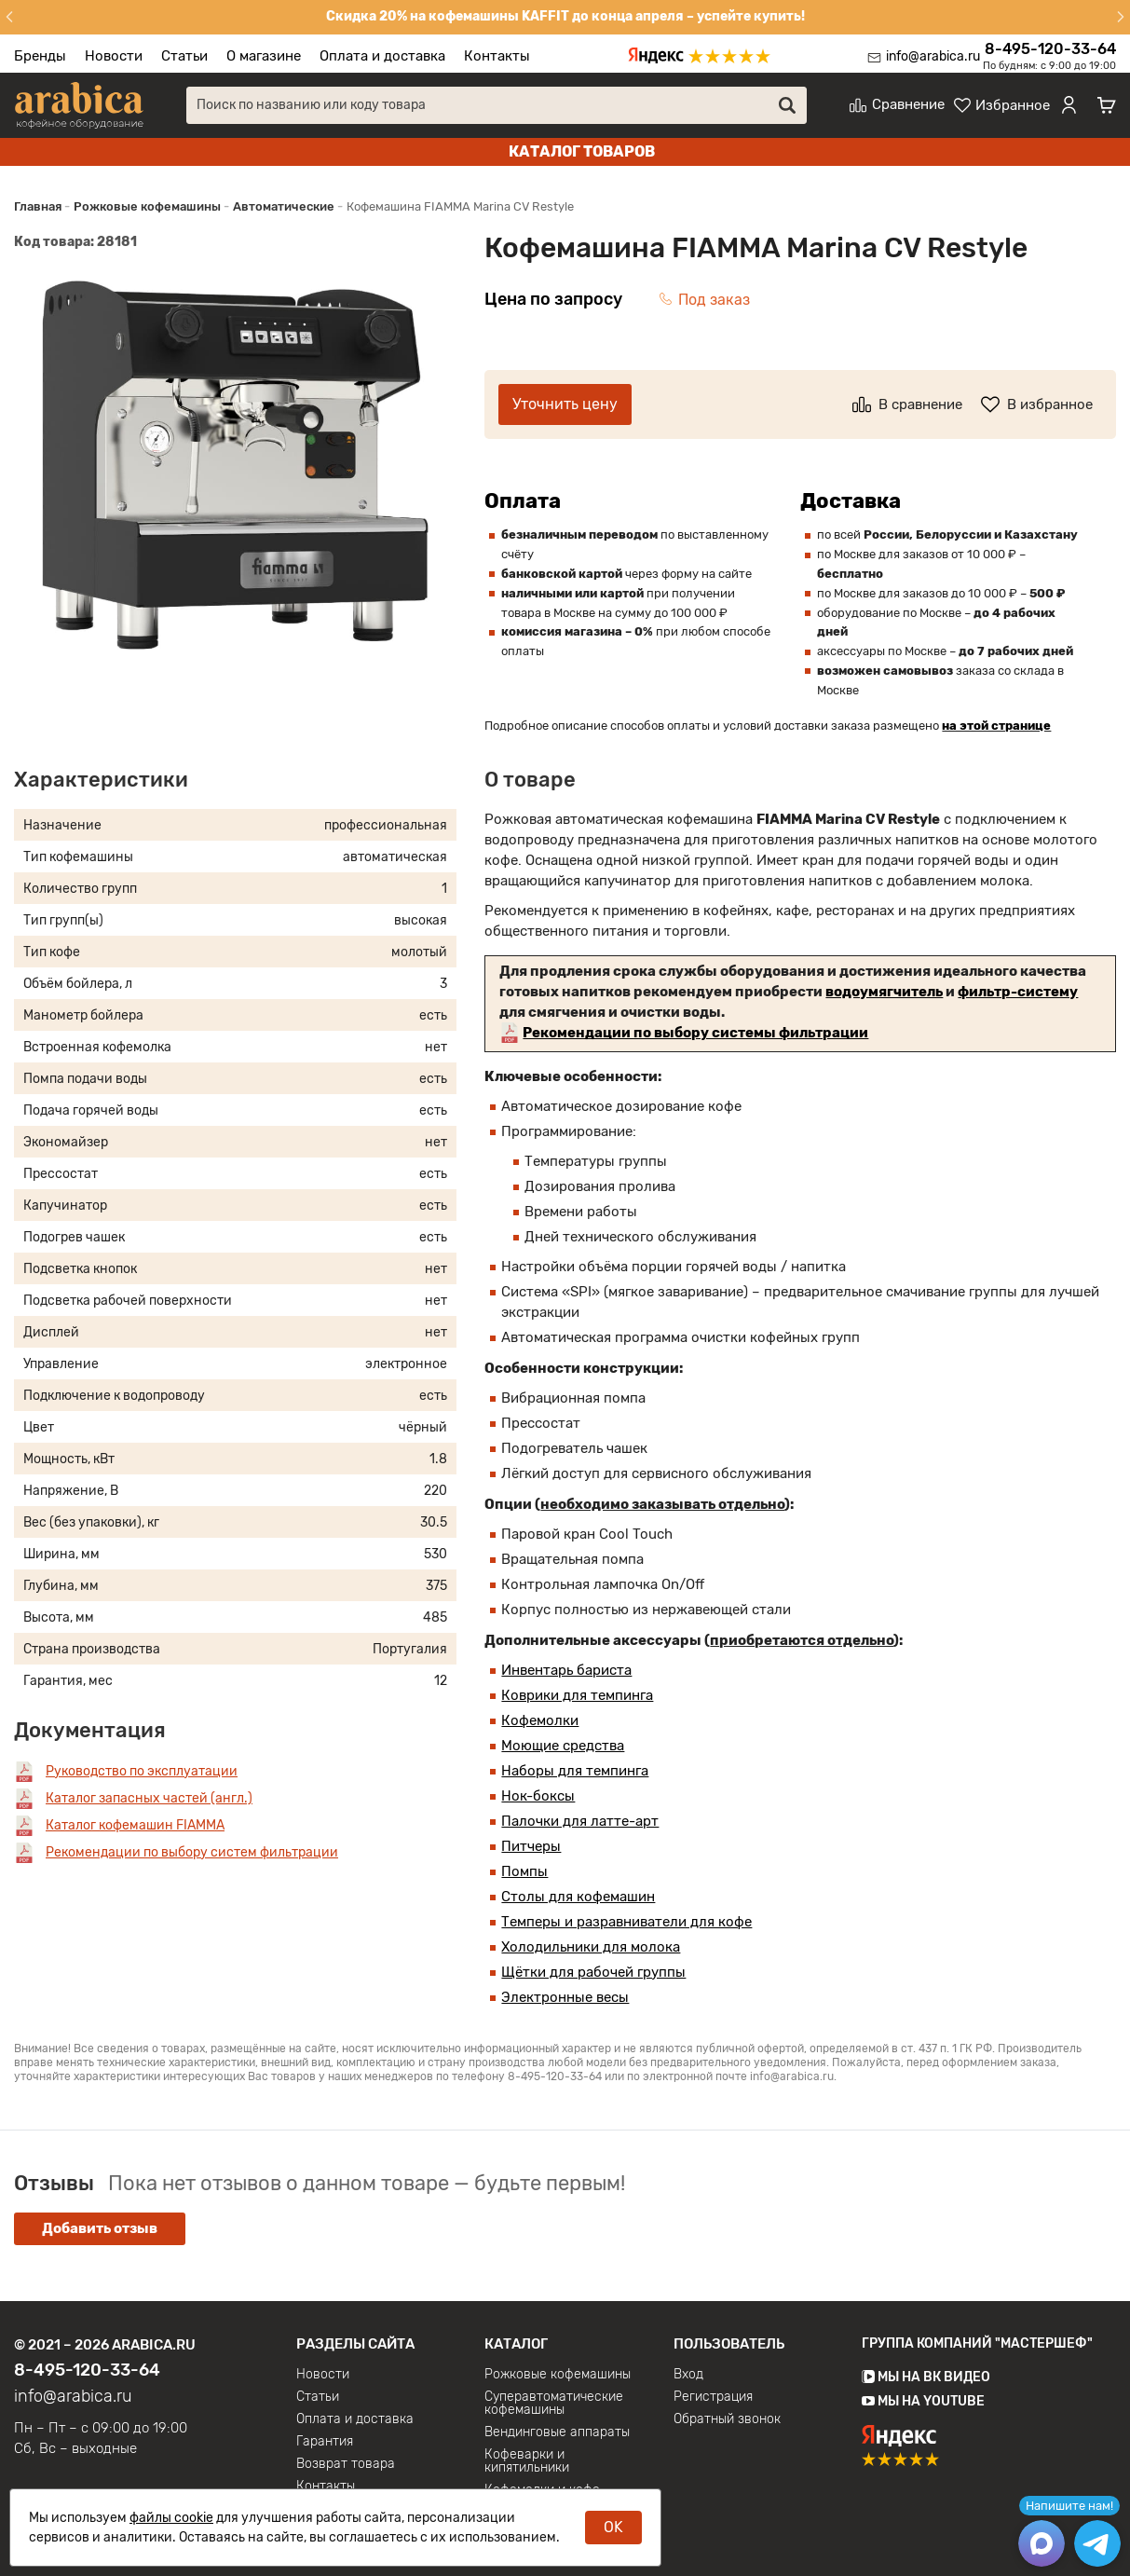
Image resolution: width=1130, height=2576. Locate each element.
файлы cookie (171, 2518)
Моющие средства (562, 1745)
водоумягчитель (884, 991)
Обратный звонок (727, 2419)
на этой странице (996, 726)
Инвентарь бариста (566, 1670)
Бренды (40, 56)
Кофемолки (540, 1720)
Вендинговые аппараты (557, 2432)
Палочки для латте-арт (580, 1821)
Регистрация (713, 2397)
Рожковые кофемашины (557, 2374)
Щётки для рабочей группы (593, 1972)
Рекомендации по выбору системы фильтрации (695, 1032)
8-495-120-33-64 (1050, 49)
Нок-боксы (538, 1796)
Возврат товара (345, 2464)
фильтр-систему (1018, 991)
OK (613, 2527)
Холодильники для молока (590, 1947)
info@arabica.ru (933, 56)
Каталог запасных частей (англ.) (149, 1798)
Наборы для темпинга (574, 1770)
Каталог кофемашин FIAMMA (135, 1825)
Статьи (184, 56)
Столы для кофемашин (578, 1896)
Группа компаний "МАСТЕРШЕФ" (977, 2343)
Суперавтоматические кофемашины (553, 2404)
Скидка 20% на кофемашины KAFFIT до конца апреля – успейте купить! (565, 16)
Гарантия (324, 2441)
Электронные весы (565, 1997)
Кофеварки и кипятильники (526, 2461)
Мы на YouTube (923, 2401)
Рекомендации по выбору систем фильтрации (192, 1852)
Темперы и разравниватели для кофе (626, 1921)
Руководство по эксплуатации (142, 1771)
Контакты (497, 56)
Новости (114, 56)
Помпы (524, 1871)
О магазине (263, 56)
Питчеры (531, 1846)
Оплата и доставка (382, 56)
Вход (688, 2374)
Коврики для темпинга (577, 1695)
